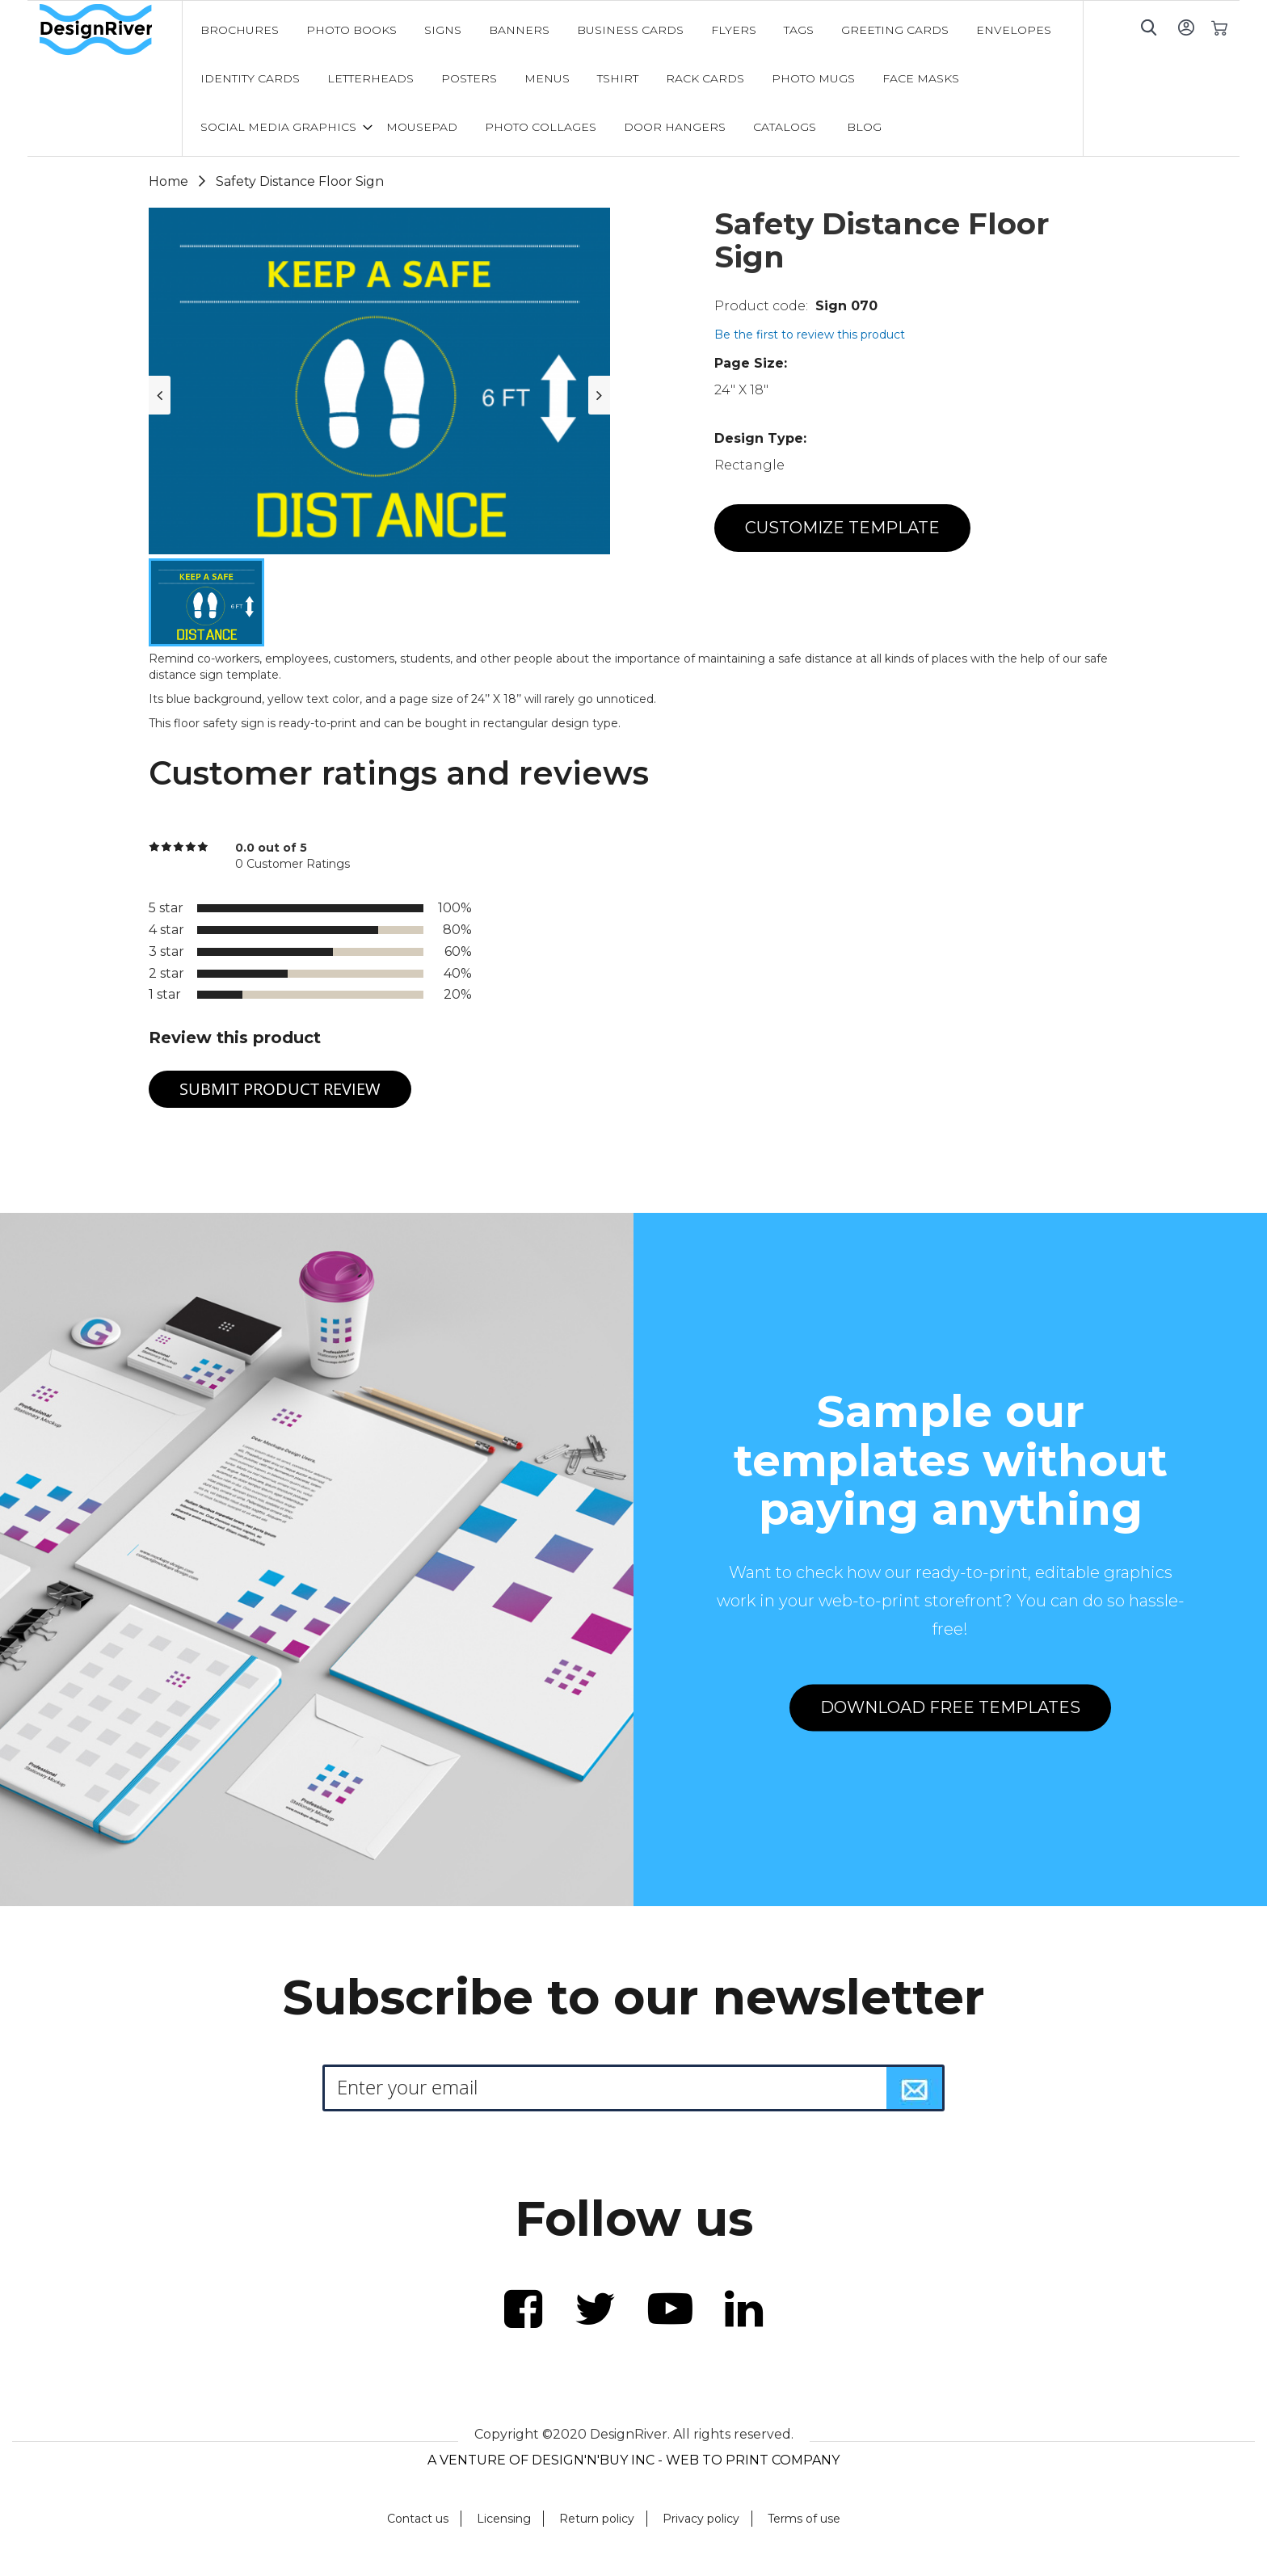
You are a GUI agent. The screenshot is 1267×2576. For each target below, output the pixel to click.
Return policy (596, 2518)
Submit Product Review (280, 1089)
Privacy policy (701, 2518)
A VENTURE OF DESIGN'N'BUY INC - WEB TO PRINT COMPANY (633, 2460)
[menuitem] (240, 30)
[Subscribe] (914, 2088)
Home (168, 181)
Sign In (1185, 27)
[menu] (632, 78)
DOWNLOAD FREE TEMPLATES (950, 1707)
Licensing (504, 2518)
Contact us (417, 2518)
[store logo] (111, 30)
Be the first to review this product (809, 334)
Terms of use (804, 2518)
